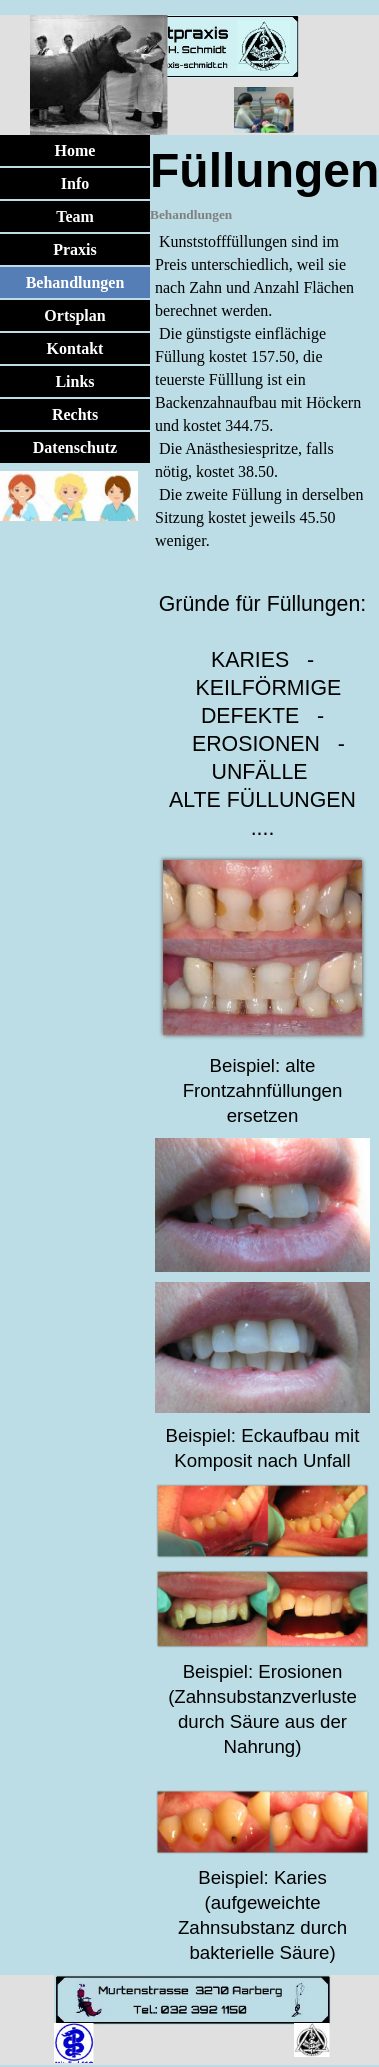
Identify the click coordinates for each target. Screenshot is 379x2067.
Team (75, 216)
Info (75, 183)
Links (74, 381)
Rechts (75, 414)
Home (75, 150)
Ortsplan (74, 315)
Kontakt (75, 348)
